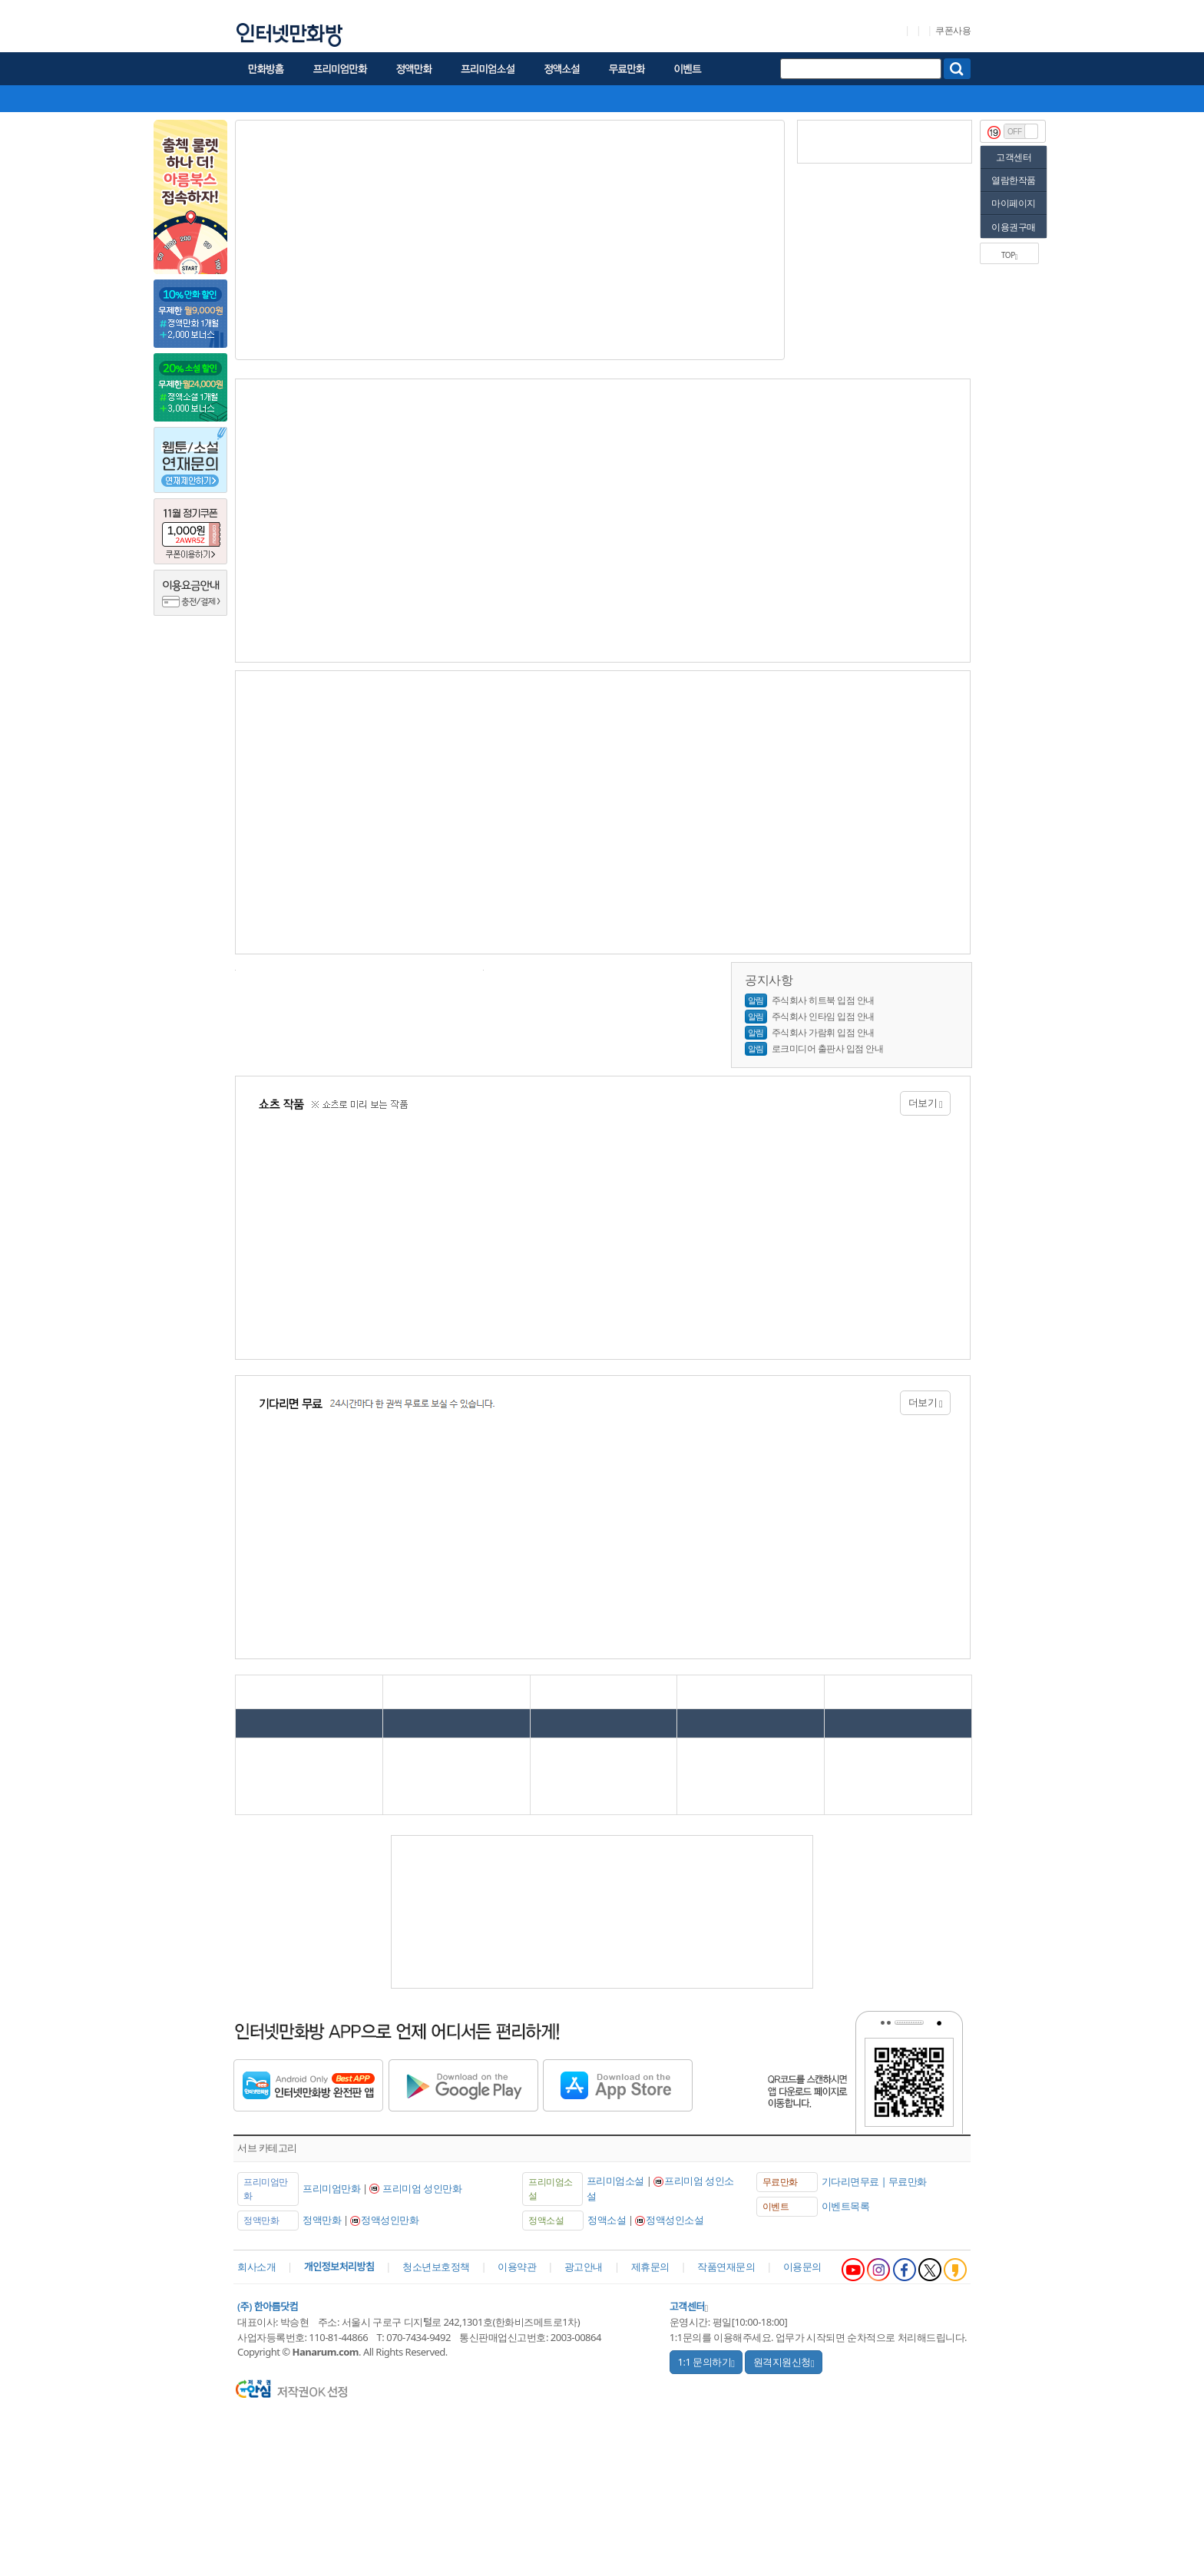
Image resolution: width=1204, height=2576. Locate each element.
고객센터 (1013, 157)
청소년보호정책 (436, 2266)
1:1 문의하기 (706, 2362)
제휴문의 (650, 2266)
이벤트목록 (846, 2206)
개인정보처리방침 (339, 2266)
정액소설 (606, 2220)
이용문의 (802, 2266)
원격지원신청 (783, 2362)
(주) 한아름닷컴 (267, 2306)
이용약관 (517, 2266)
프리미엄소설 (615, 2180)
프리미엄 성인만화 (421, 2188)
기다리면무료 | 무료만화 (874, 2181)
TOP (1009, 255)
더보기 (925, 1102)
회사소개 (256, 2266)
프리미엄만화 (331, 2188)
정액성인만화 (389, 2220)
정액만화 (322, 2220)
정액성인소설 (674, 2220)
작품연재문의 (726, 2266)
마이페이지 (1013, 203)
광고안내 (583, 2266)
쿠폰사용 (953, 30)
